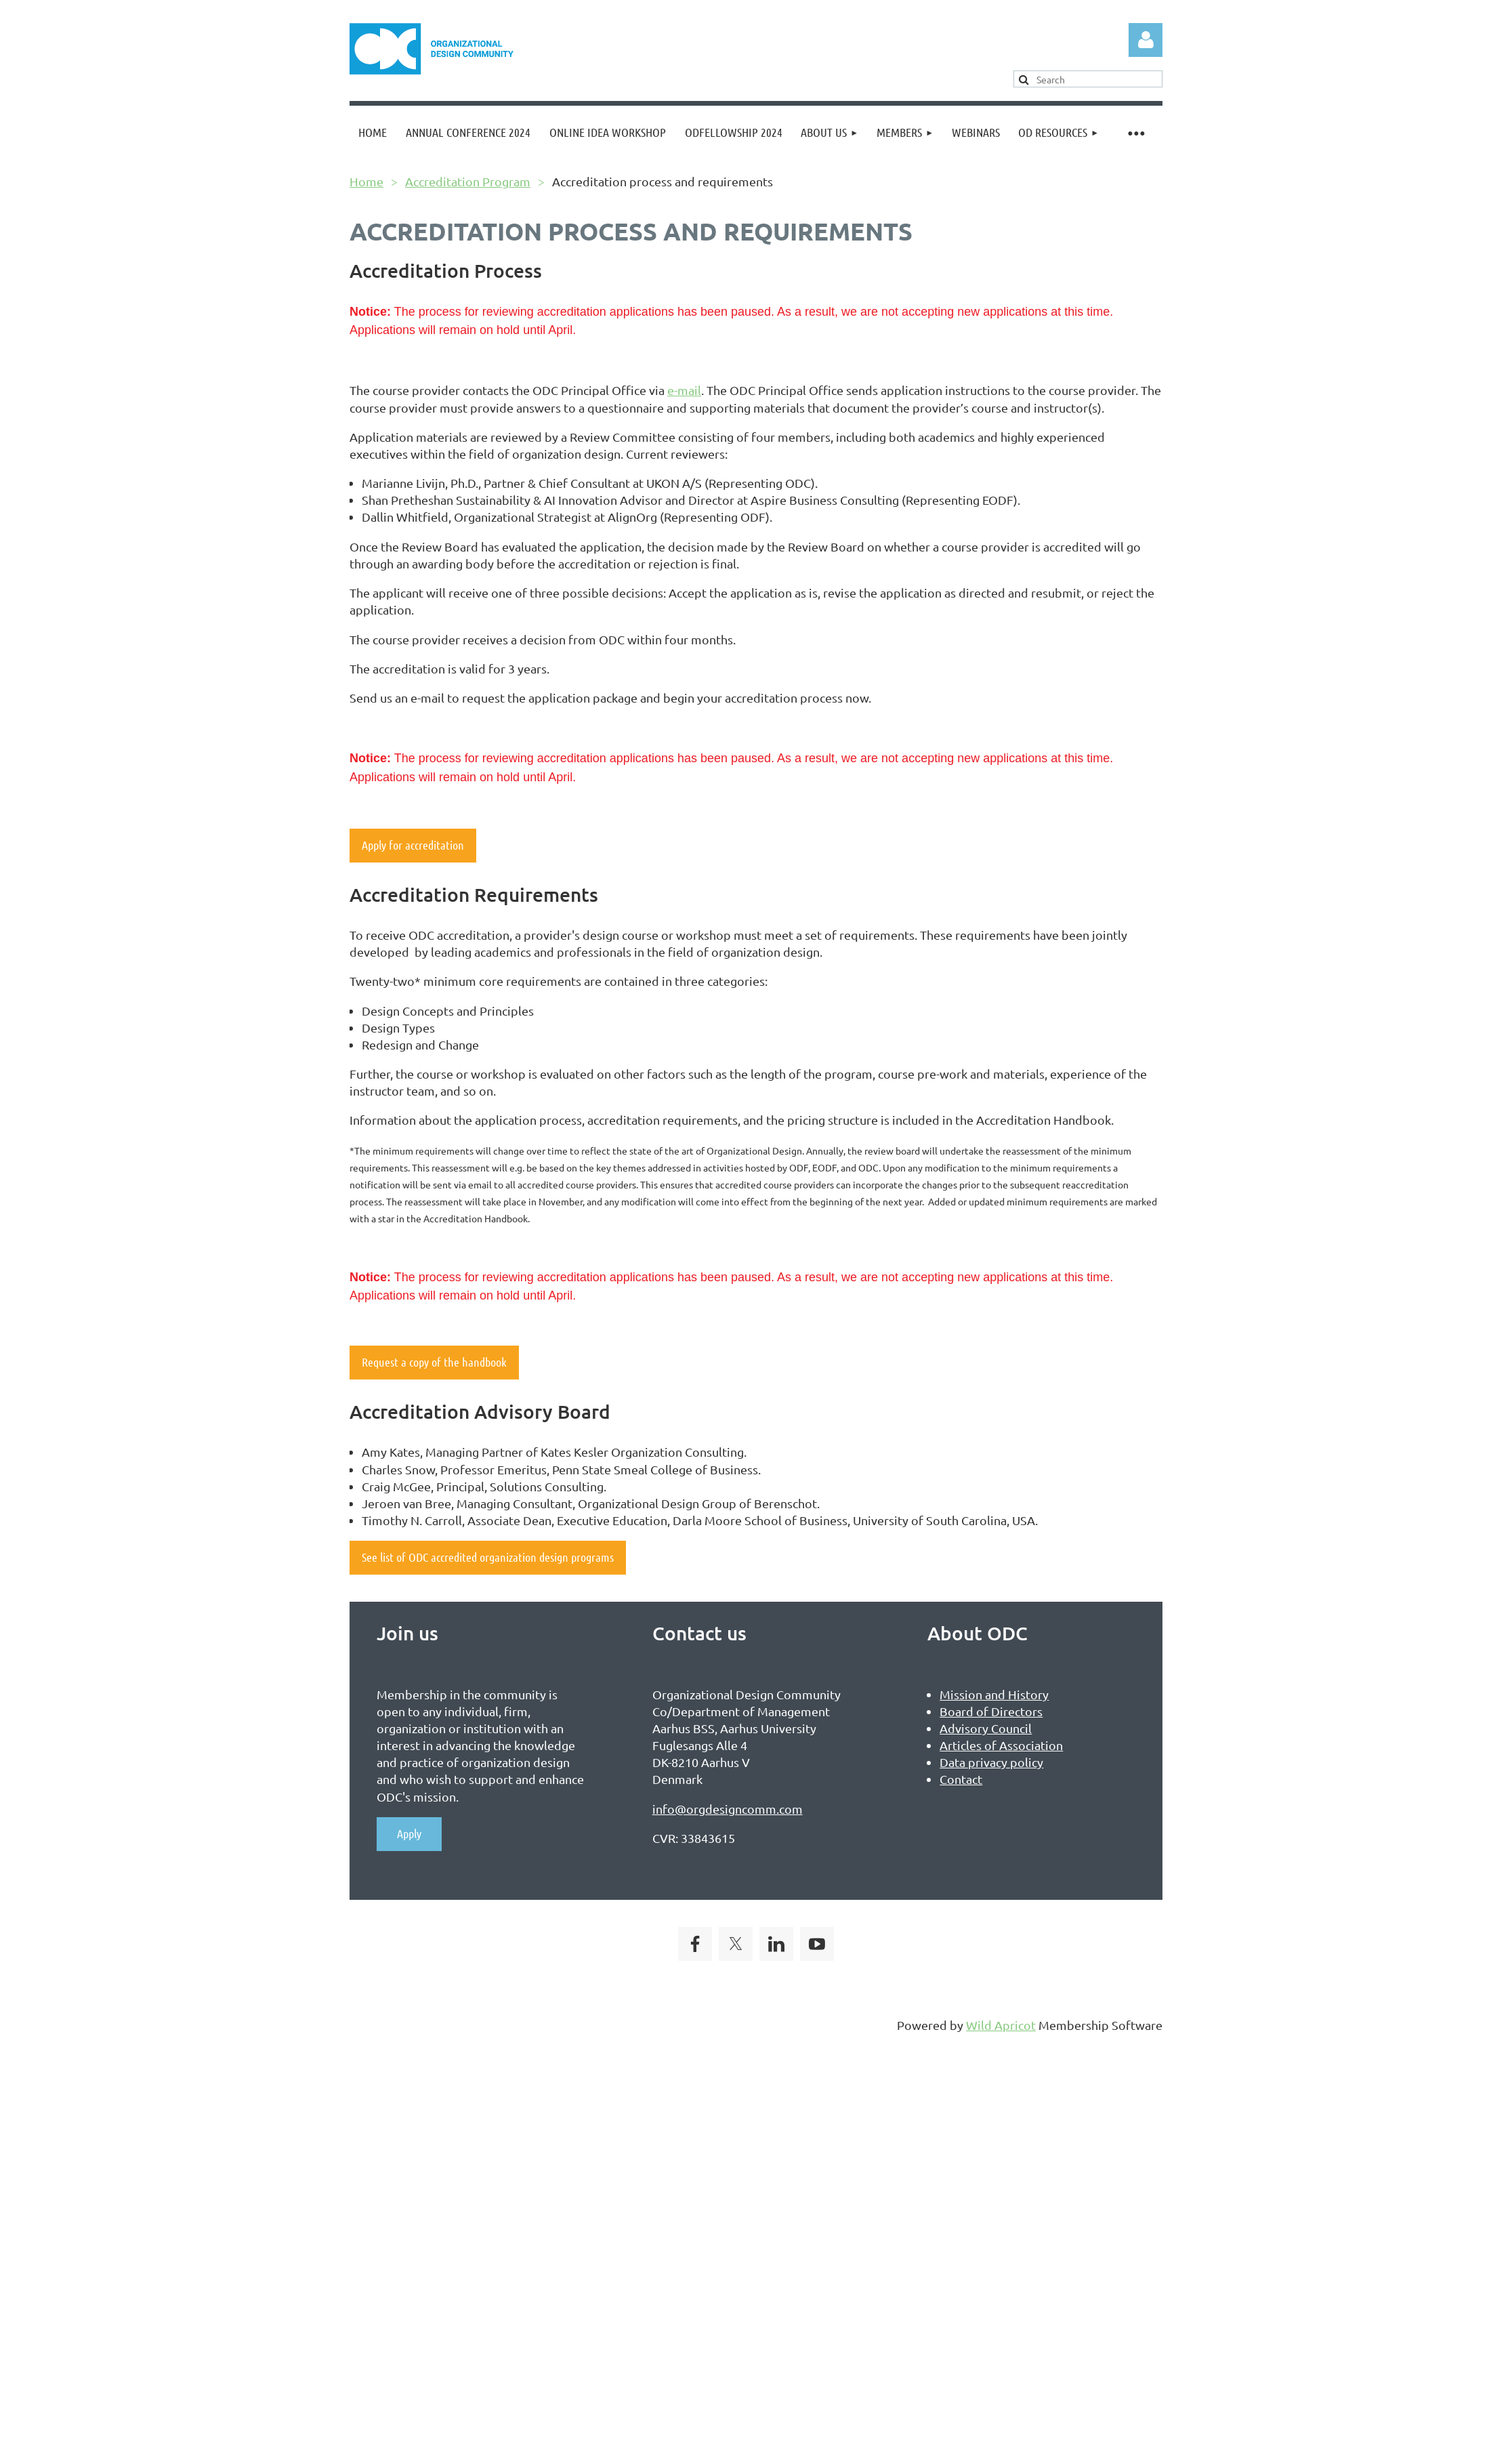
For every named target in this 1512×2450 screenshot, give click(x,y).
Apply (409, 1833)
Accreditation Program (467, 181)
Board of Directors (991, 1711)
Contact (961, 1779)
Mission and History (994, 1694)
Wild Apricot (1001, 2025)
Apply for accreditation (413, 844)
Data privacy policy (991, 1762)
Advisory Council (986, 1728)
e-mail (684, 390)
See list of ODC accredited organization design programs (488, 1557)
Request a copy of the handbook (434, 1361)
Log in (1145, 40)
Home (366, 181)
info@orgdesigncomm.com (727, 1809)
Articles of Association (1001, 1745)
